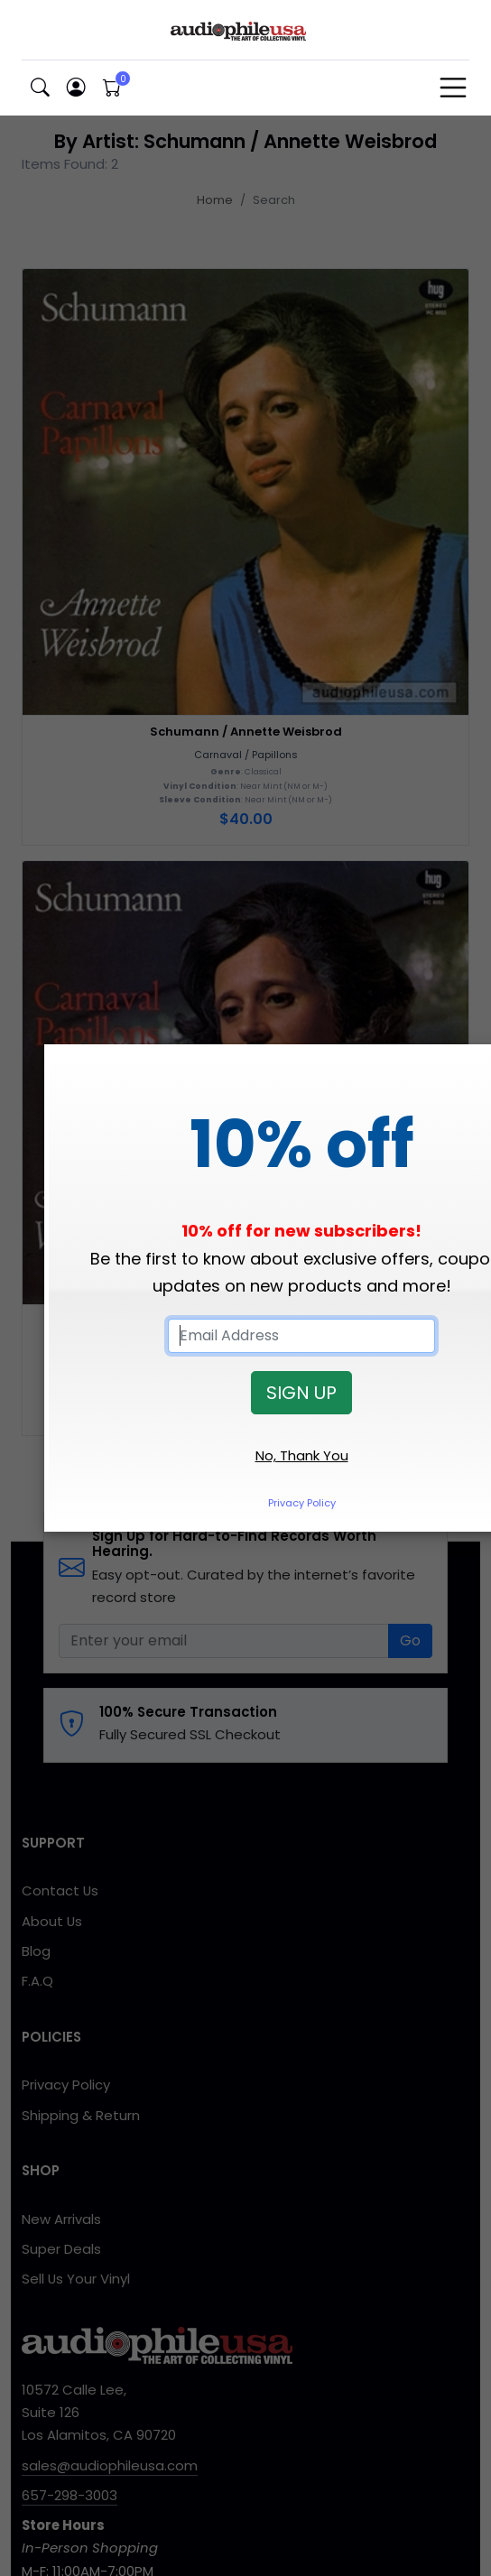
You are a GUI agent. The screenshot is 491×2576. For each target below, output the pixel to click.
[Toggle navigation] (453, 87)
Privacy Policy (302, 1503)
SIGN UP (301, 1392)
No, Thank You (301, 1455)
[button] (40, 88)
